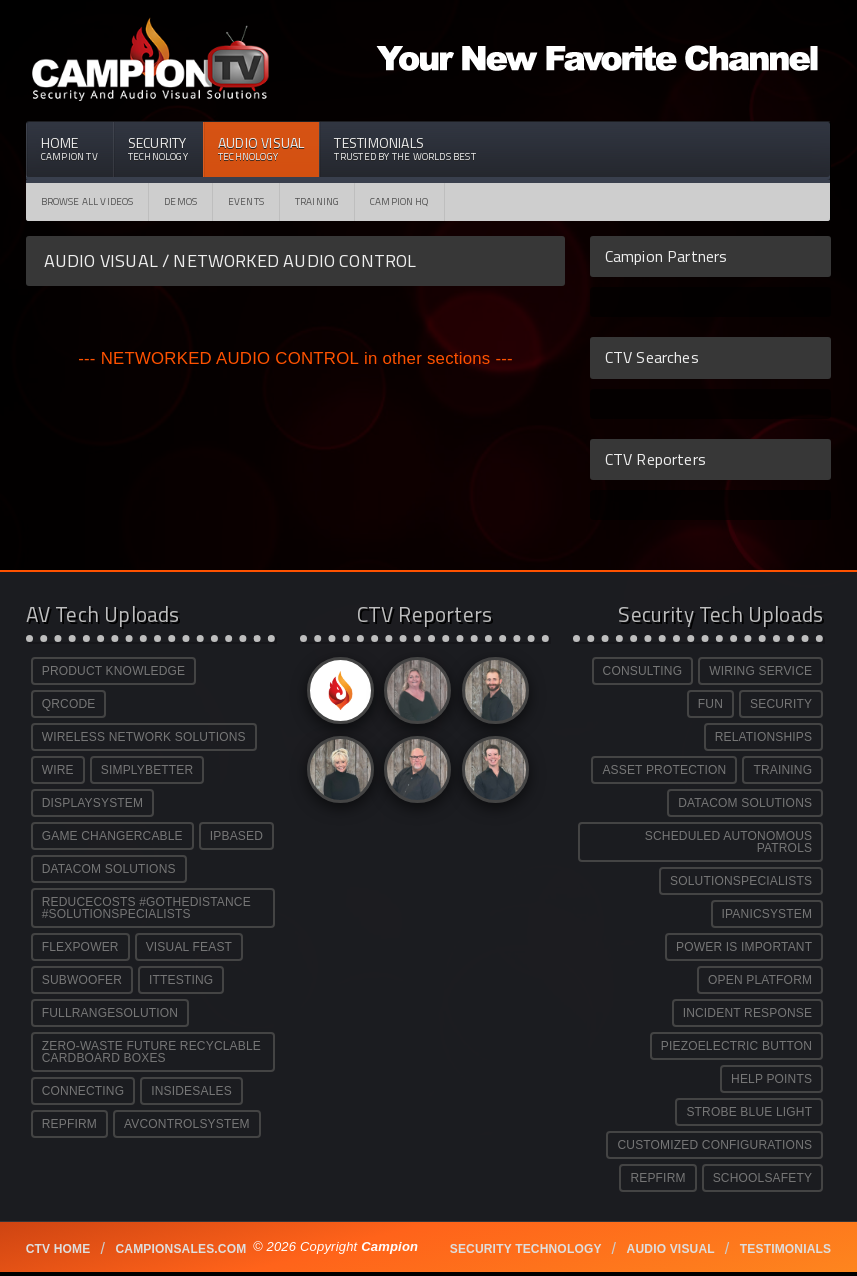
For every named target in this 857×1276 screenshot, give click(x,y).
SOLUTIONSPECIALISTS (741, 881)
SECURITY (781, 704)
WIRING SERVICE (760, 671)
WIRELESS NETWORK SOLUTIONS (144, 737)
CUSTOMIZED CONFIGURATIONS (714, 1145)
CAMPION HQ (399, 201)
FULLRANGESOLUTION (110, 1013)
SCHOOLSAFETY (763, 1178)
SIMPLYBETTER (147, 770)
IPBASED (236, 836)
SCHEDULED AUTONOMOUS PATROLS (728, 842)
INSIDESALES (191, 1091)
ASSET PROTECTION (664, 770)
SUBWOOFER (82, 980)
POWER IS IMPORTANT (744, 947)
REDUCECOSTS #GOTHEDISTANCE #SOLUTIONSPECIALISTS (146, 908)
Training (317, 201)
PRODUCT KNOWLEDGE (114, 671)
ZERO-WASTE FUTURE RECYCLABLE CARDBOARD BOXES (151, 1052)
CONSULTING (643, 671)
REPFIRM (69, 1124)
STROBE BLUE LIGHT (749, 1112)
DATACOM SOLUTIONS (109, 869)
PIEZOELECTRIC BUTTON (736, 1046)
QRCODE (69, 704)
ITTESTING (181, 980)
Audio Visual (261, 148)
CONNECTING (83, 1091)
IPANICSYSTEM (767, 914)
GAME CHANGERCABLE (112, 836)
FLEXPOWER (80, 947)
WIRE (58, 770)
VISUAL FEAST (189, 947)
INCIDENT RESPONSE (748, 1013)
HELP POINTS (771, 1079)
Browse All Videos (87, 201)
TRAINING (782, 770)
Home (69, 148)
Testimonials (404, 148)
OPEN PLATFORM (760, 980)
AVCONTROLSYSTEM (187, 1124)
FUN (710, 704)
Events (246, 201)
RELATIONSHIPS (763, 737)
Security (158, 148)
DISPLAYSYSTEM (92, 803)
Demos (180, 201)
